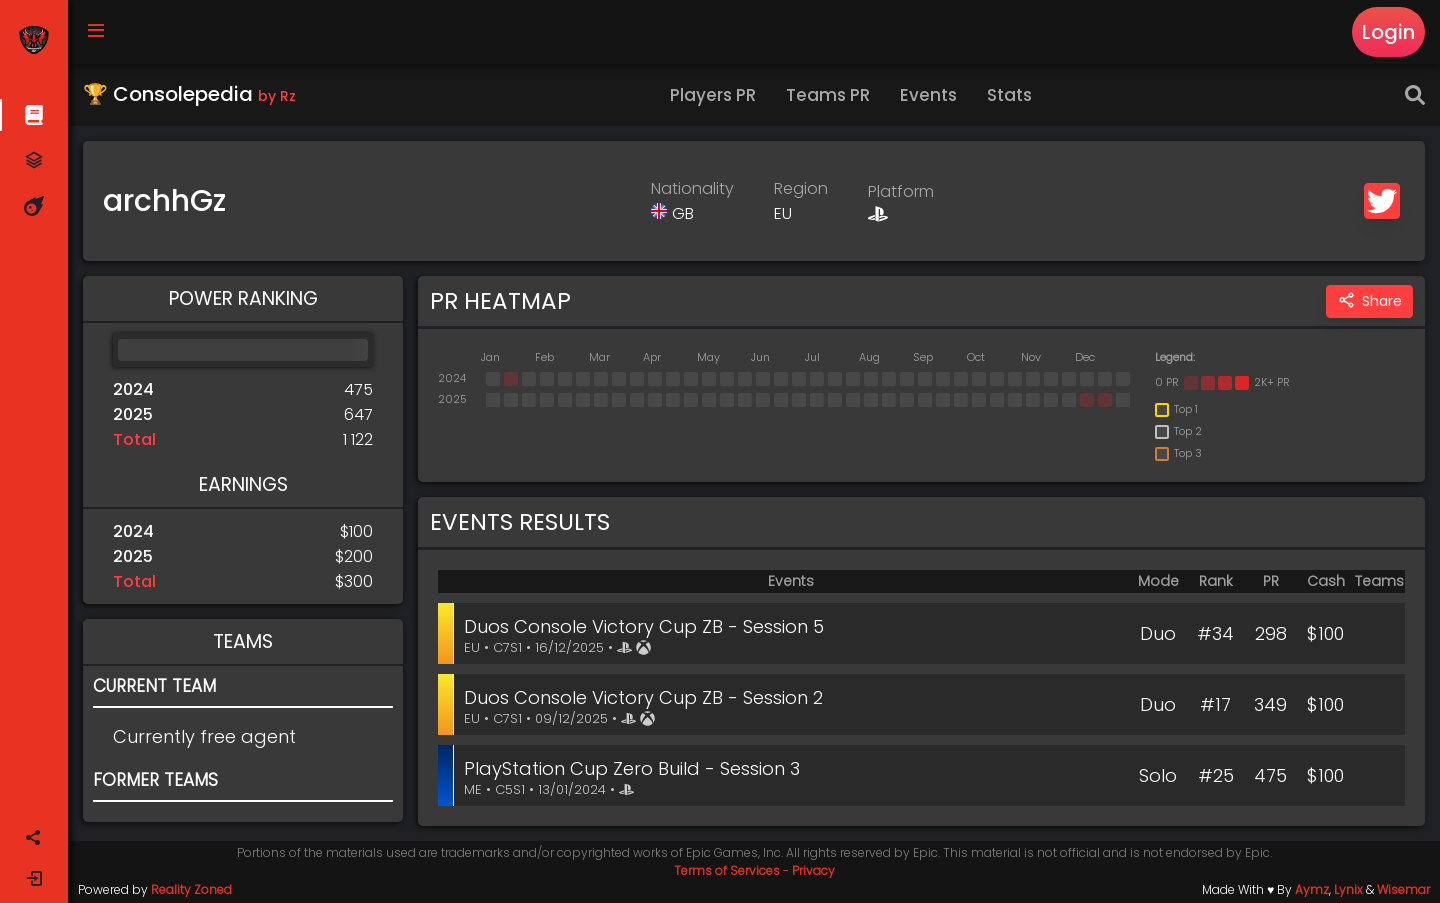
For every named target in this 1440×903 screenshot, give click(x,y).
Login (1388, 32)
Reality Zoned (191, 889)
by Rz (277, 96)
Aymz (1312, 889)
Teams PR (828, 95)
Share (1369, 301)
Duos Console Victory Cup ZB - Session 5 (644, 626)
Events (928, 95)
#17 (1215, 704)
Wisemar (1403, 889)
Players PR (713, 95)
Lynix (1348, 889)
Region (801, 188)
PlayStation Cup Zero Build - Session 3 (632, 768)
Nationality (692, 188)
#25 (1216, 775)
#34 (1215, 633)
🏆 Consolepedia (189, 94)
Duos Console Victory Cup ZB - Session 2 (643, 697)
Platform (901, 191)
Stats (1009, 95)
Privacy (813, 870)
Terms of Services (727, 870)
